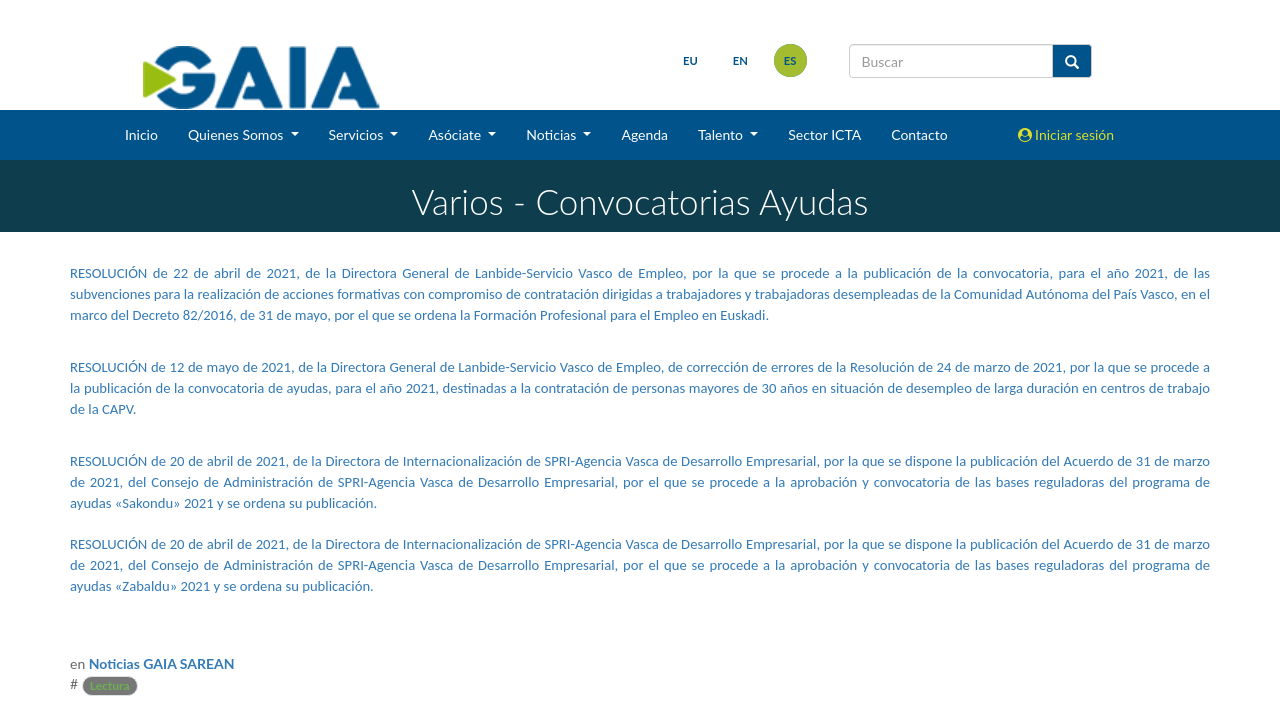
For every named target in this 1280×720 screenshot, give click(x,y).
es (790, 60)
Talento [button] (722, 134)
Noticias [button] (553, 134)
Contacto (919, 134)
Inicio (141, 134)
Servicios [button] (358, 134)
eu (690, 60)
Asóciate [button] (456, 134)
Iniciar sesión (1066, 134)
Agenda (644, 134)
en (740, 60)
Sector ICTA (824, 134)
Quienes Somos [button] (237, 134)
